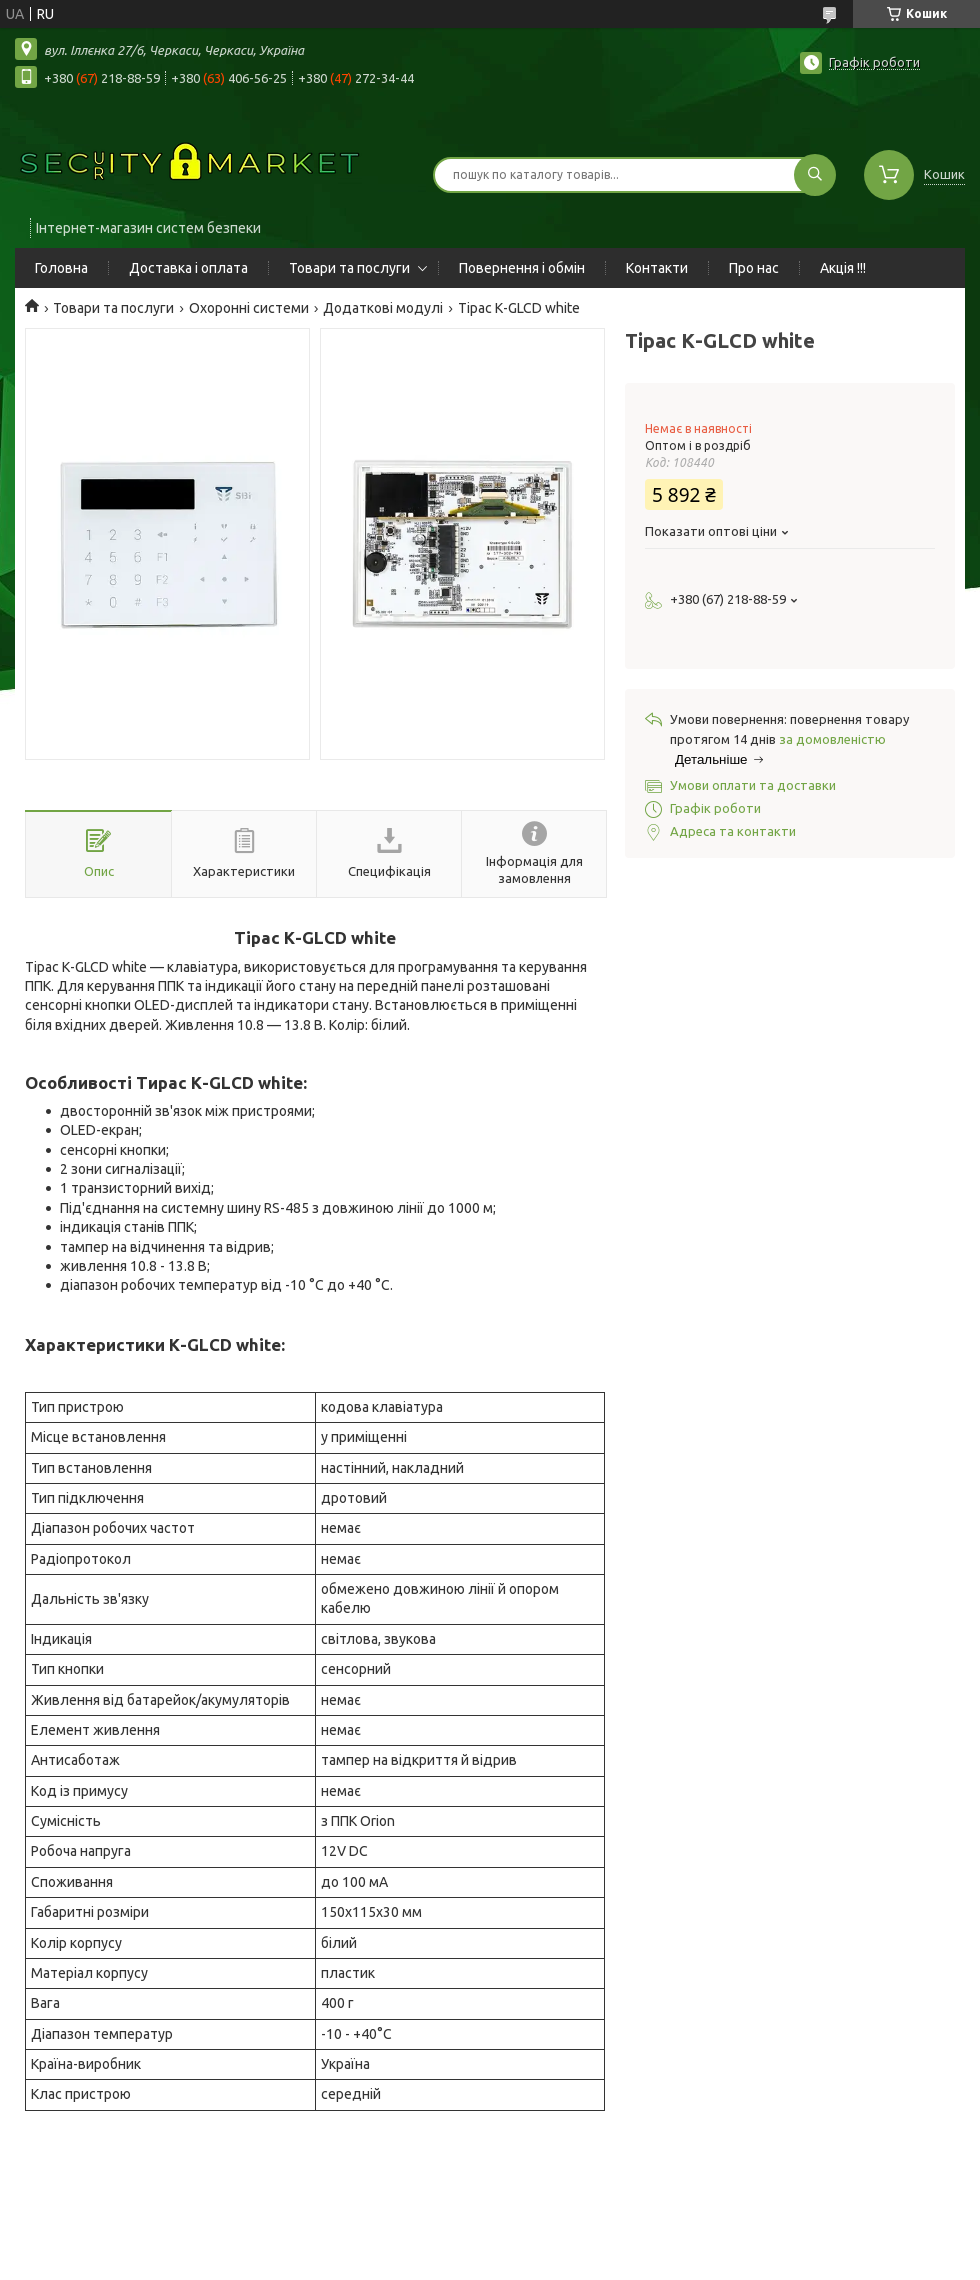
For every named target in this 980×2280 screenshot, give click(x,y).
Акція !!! (843, 268)
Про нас (754, 268)
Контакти (657, 268)
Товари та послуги (349, 268)
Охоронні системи (249, 308)
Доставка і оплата (188, 268)
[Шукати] (815, 175)
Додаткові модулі (383, 308)
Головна (61, 268)
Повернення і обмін (522, 268)
